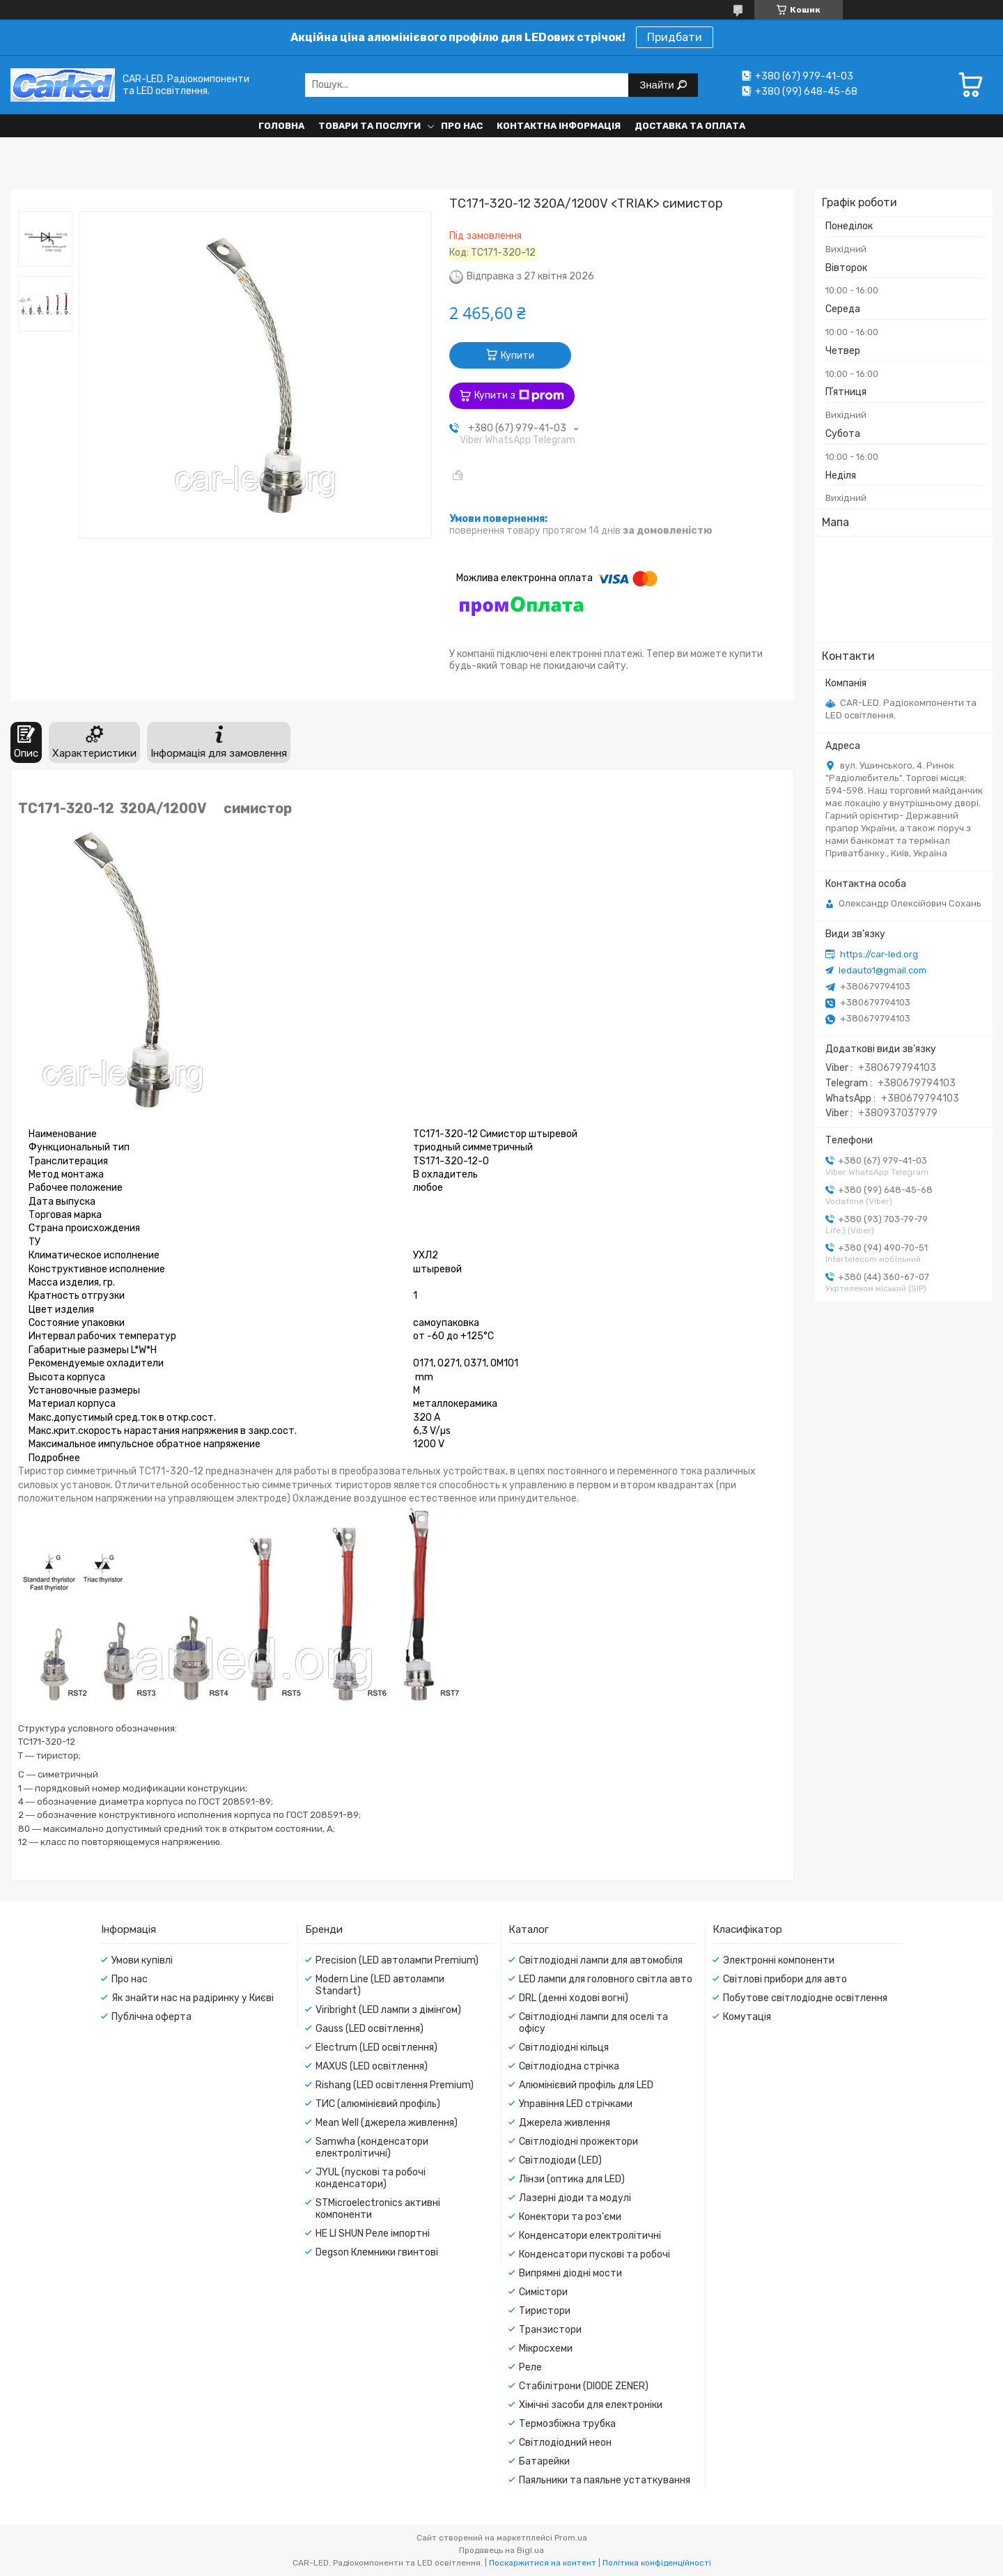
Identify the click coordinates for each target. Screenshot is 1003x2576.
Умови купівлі (142, 1960)
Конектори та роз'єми (570, 2217)
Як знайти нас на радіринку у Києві (192, 1998)
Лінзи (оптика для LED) (572, 2179)
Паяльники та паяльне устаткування (604, 2480)
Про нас (462, 126)
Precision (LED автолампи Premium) (397, 1960)
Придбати (674, 37)
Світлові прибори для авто (785, 1979)
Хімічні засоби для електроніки (590, 2405)
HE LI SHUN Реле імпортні (373, 2233)
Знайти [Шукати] (657, 85)
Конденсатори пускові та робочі (594, 2254)
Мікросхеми (546, 2348)
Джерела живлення (564, 2123)
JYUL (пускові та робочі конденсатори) (371, 2178)
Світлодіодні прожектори (578, 2141)
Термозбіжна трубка (567, 2424)
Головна (281, 126)
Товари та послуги (369, 126)
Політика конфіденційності (656, 2563)
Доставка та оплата (690, 126)
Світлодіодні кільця (564, 2047)
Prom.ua (570, 2538)
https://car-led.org (879, 954)
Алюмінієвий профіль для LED (586, 2085)
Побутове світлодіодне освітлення (805, 1998)
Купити (517, 356)
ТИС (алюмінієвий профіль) (378, 2104)
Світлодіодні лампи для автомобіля (601, 1960)
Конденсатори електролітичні (590, 2236)
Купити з (519, 396)
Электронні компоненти (778, 1960)
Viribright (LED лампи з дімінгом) (388, 2010)
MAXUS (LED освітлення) (372, 2066)
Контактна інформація (559, 126)
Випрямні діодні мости (570, 2273)
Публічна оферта (151, 2017)
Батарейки (544, 2461)
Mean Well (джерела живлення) (387, 2123)
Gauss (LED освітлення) (369, 2029)
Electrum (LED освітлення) (376, 2047)
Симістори (543, 2292)
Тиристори (544, 2311)
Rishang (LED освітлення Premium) (395, 2085)
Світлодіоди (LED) (560, 2160)
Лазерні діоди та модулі (575, 2198)
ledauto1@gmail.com (882, 970)
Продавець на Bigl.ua (501, 2550)
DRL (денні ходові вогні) (573, 1998)
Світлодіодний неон (565, 2442)
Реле (530, 2367)
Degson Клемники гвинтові (377, 2252)
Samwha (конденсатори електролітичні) (372, 2147)
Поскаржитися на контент (542, 2563)
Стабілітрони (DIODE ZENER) (583, 2386)
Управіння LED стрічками (575, 2104)
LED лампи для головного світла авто (605, 1979)
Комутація (747, 2017)
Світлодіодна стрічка (569, 2066)
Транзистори (550, 2330)
